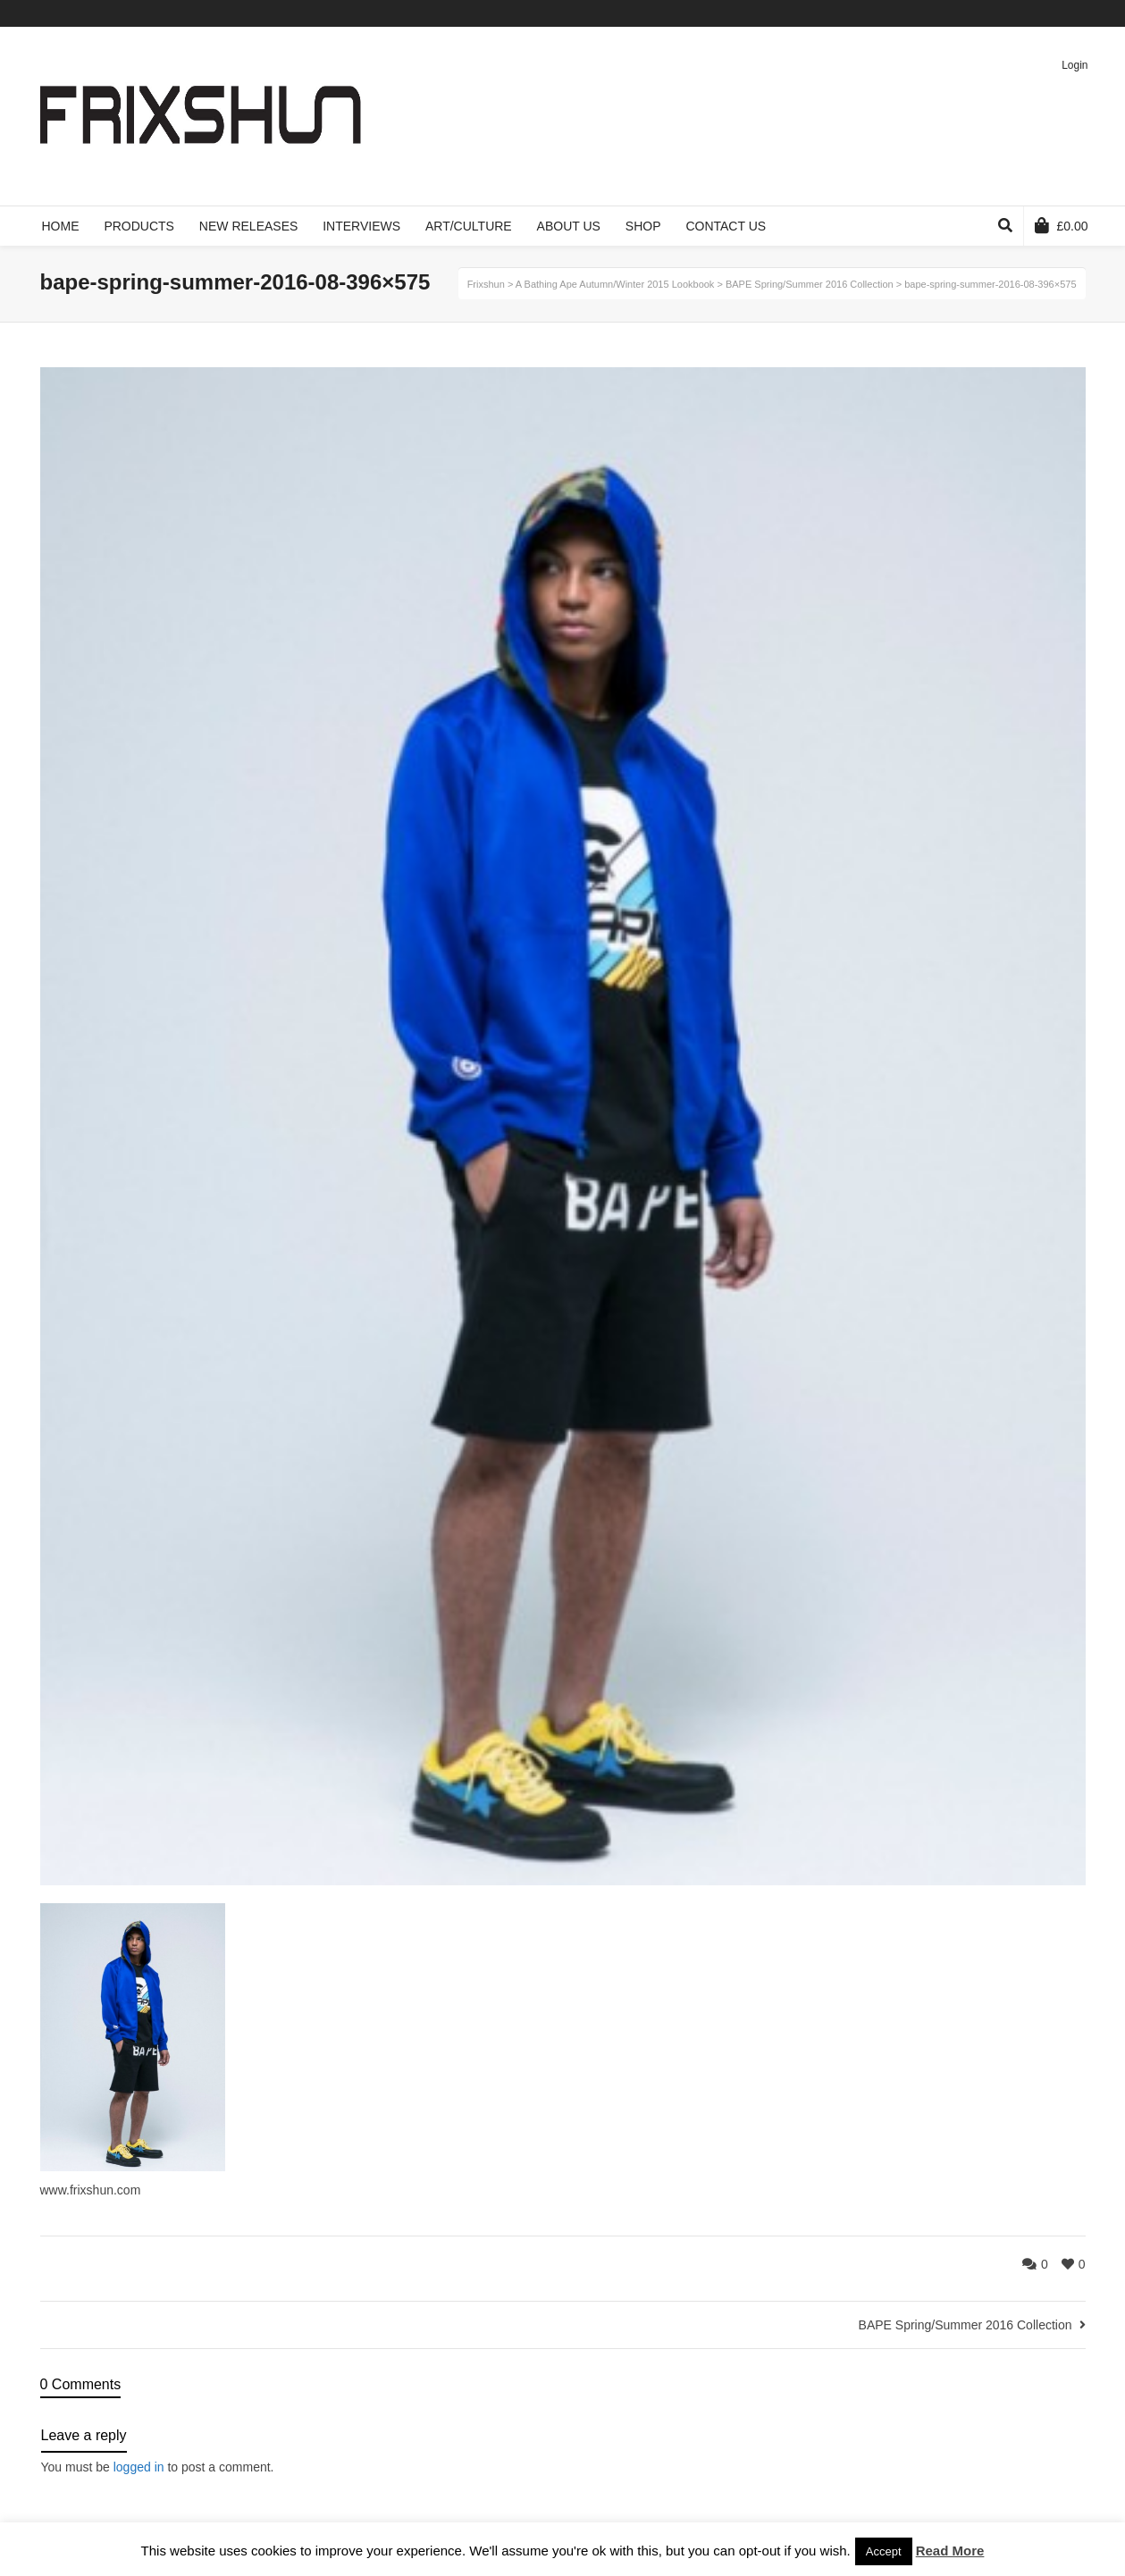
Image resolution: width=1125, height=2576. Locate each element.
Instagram (1084, 13)
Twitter (980, 13)
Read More (950, 2550)
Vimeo (1032, 13)
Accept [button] (884, 2551)
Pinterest (1058, 13)
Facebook (1006, 13)
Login (1074, 65)
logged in (138, 2467)
